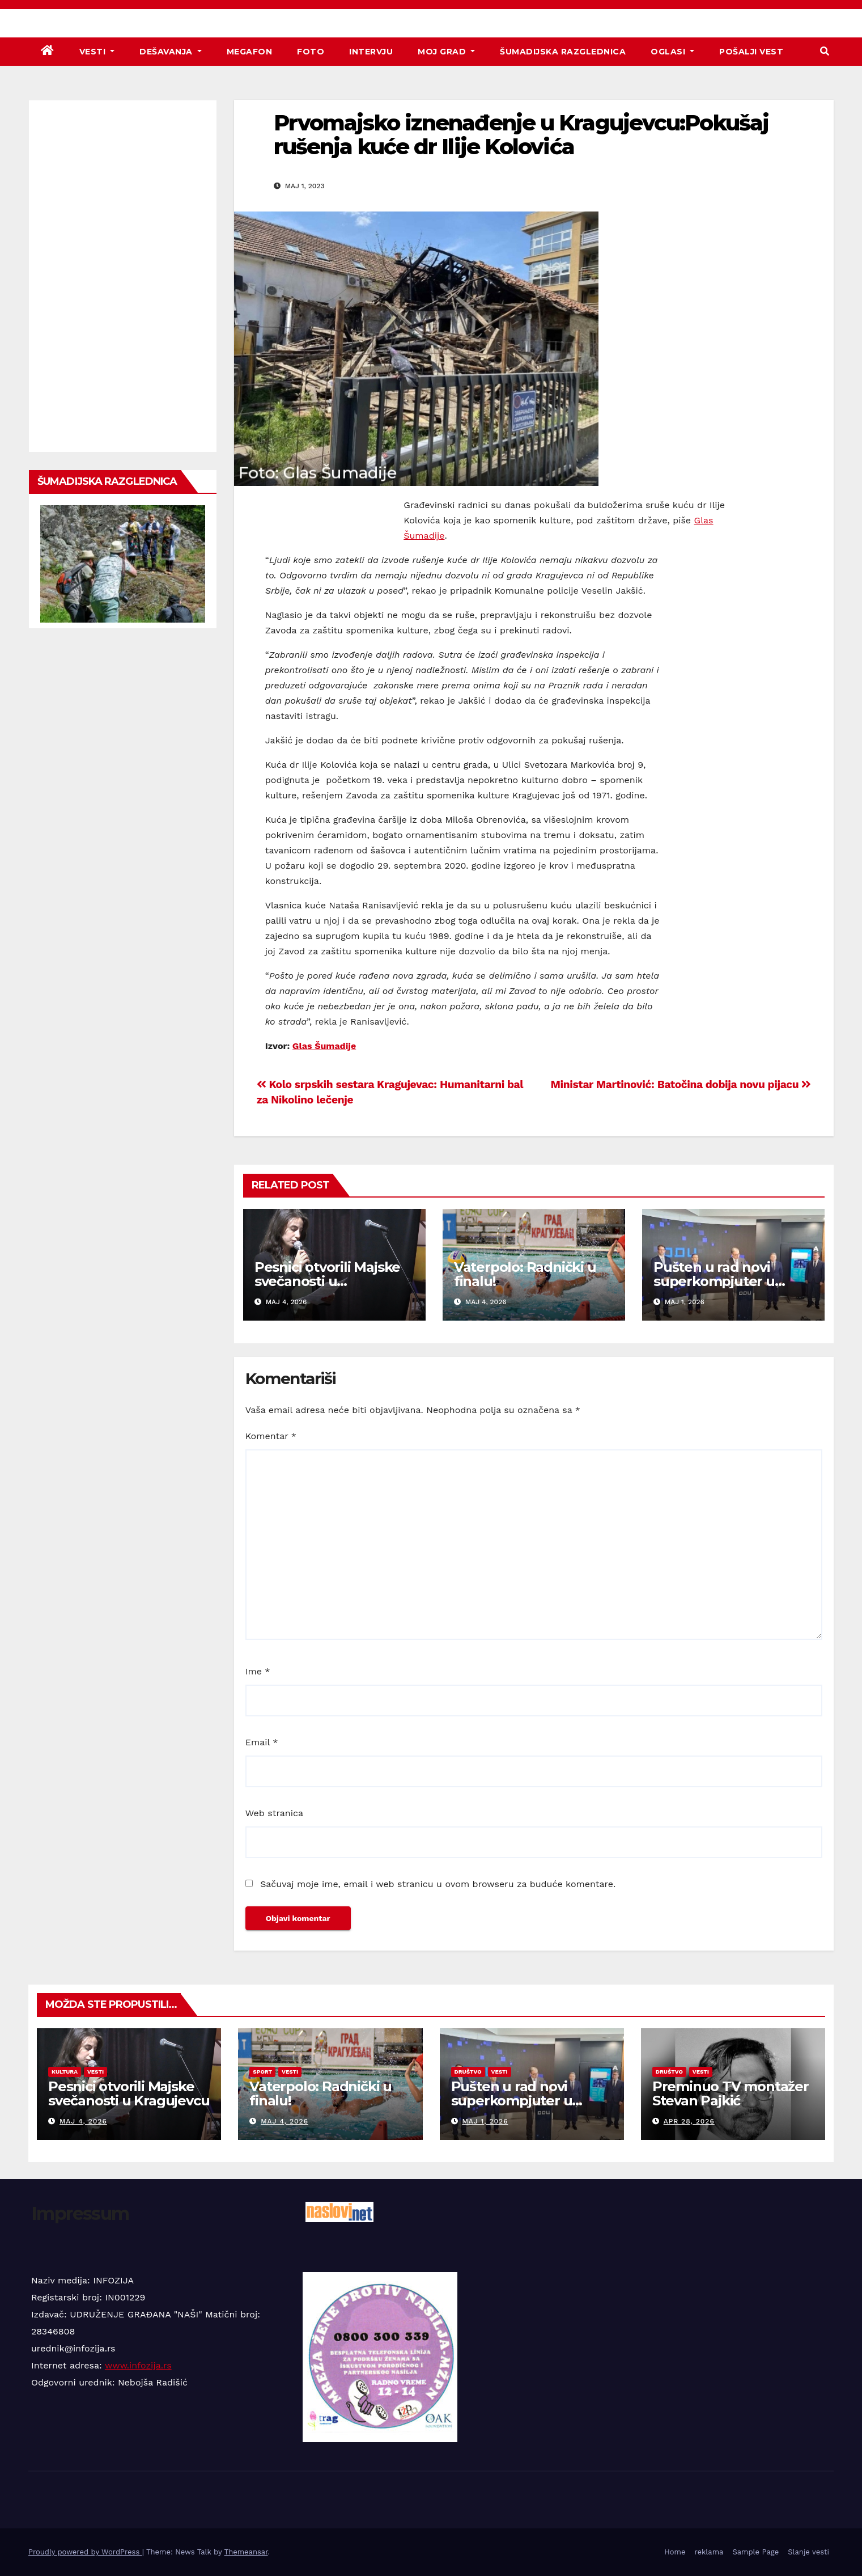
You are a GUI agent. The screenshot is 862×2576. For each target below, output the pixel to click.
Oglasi (672, 51)
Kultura (65, 2072)
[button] (824, 51)
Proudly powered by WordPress (85, 2552)
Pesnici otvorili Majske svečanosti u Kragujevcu (327, 1281)
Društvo (468, 2072)
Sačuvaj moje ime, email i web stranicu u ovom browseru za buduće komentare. (437, 1884)
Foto (310, 51)
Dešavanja (170, 51)
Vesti (97, 51)
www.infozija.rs (138, 2365)
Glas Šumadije (324, 1045)
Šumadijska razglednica (563, 51)
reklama (708, 2552)
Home (674, 2552)
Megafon (250, 51)
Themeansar (246, 2552)
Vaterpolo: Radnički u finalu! (525, 1274)
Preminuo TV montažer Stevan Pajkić (730, 2093)
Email (261, 1742)
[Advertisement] (122, 276)
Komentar (270, 1436)
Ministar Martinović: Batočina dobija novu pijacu (680, 1084)
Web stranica (274, 1813)
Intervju (371, 51)
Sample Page (755, 2552)
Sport (262, 2072)
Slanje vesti (808, 2552)
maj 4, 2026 (83, 2121)
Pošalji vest (751, 51)
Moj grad (446, 51)
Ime (257, 1671)
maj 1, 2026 (485, 2121)
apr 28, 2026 (689, 2121)
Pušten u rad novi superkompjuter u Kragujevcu (714, 1281)
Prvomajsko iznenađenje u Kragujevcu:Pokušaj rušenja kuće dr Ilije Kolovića (521, 134)
